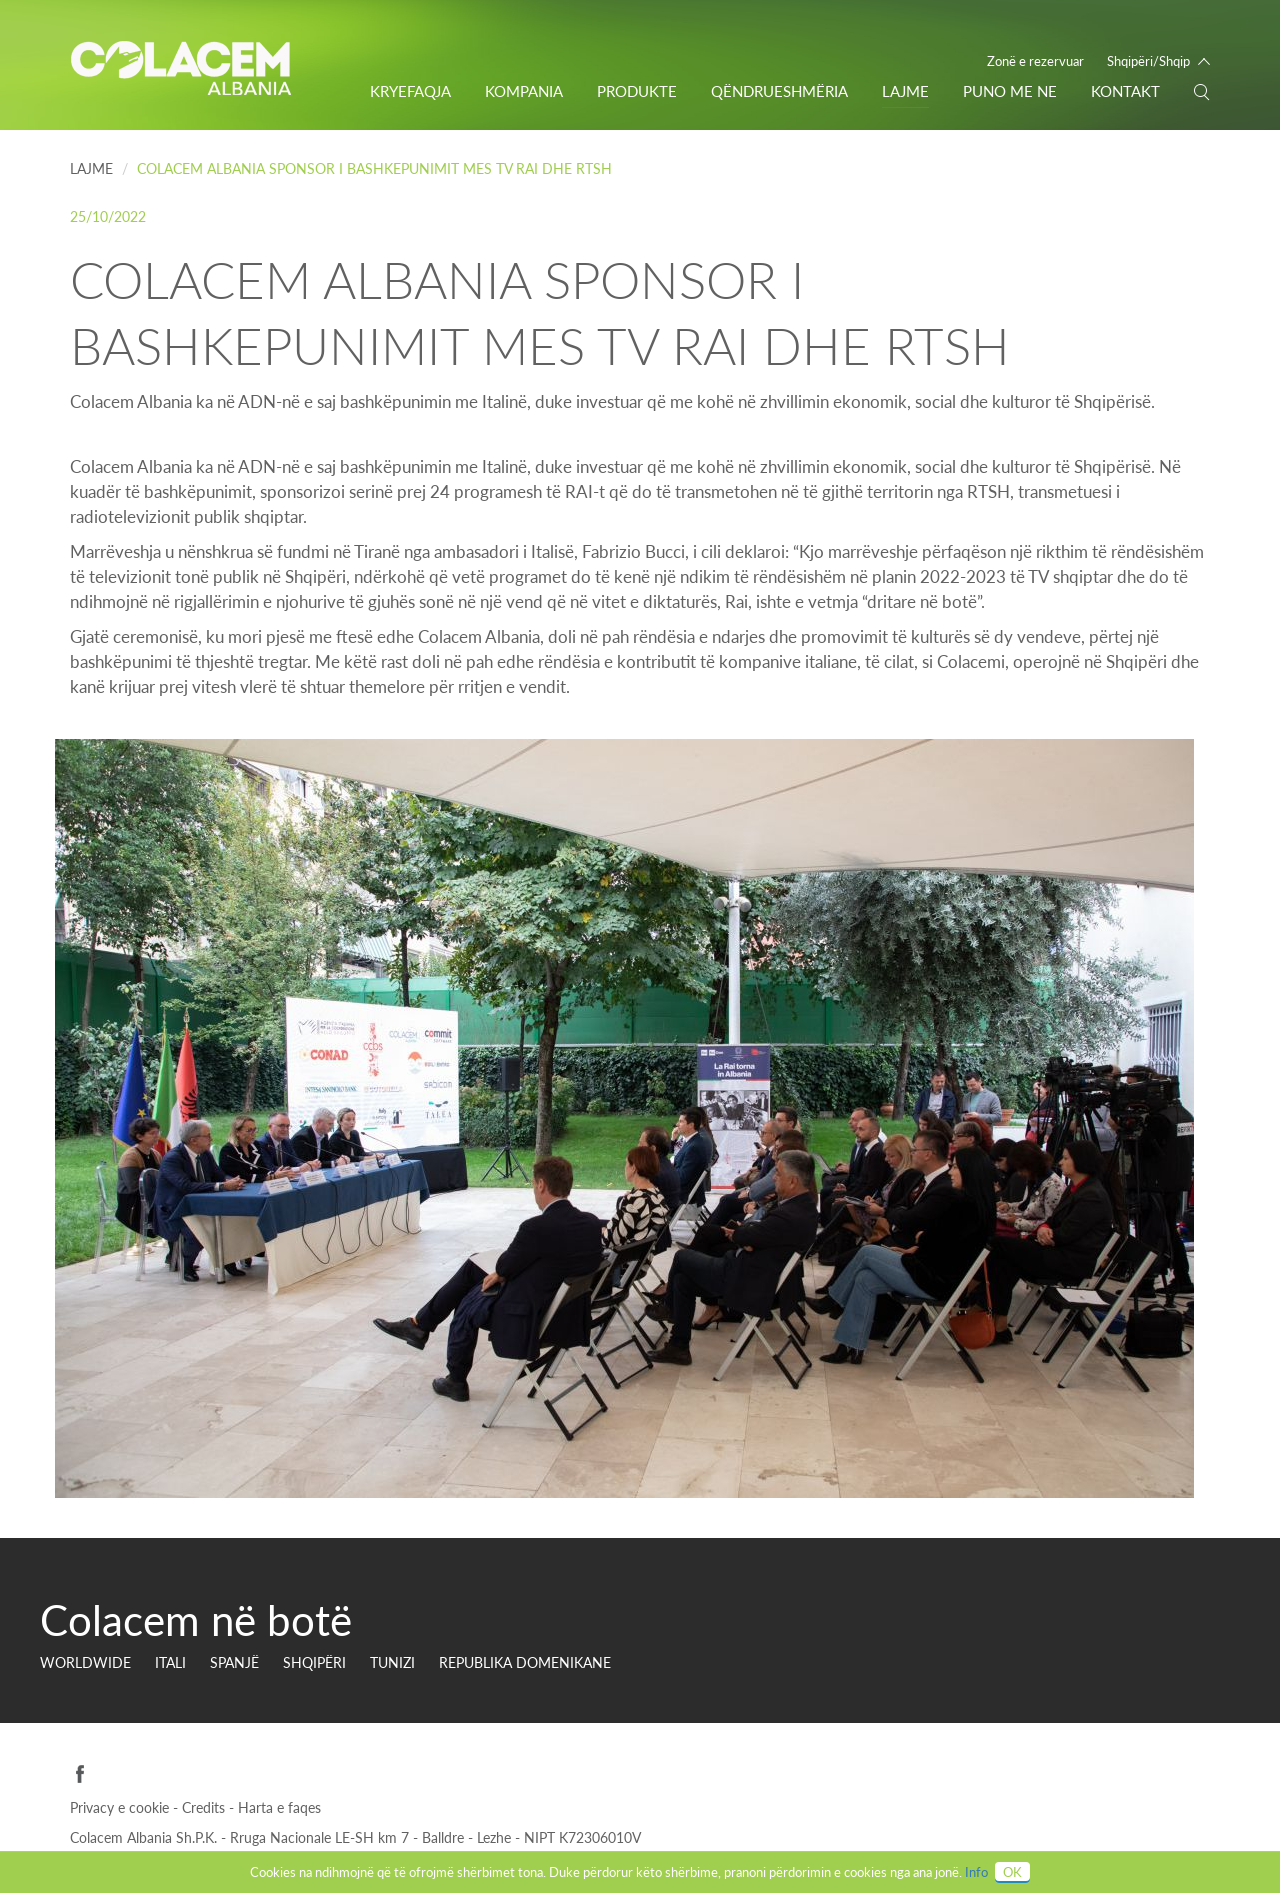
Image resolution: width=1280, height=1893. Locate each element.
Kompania (524, 91)
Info (976, 1872)
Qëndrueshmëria (779, 91)
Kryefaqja (410, 91)
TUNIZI (392, 1662)
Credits (205, 1807)
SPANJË (234, 1662)
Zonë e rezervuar (1035, 61)
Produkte (637, 91)
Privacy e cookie (121, 1807)
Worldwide (85, 1662)
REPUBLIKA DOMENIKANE (525, 1662)
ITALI (170, 1662)
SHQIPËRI (314, 1662)
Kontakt (1125, 91)
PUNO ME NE (1010, 91)
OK (1012, 1872)
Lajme (905, 91)
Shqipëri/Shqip (1148, 61)
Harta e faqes (279, 1807)
